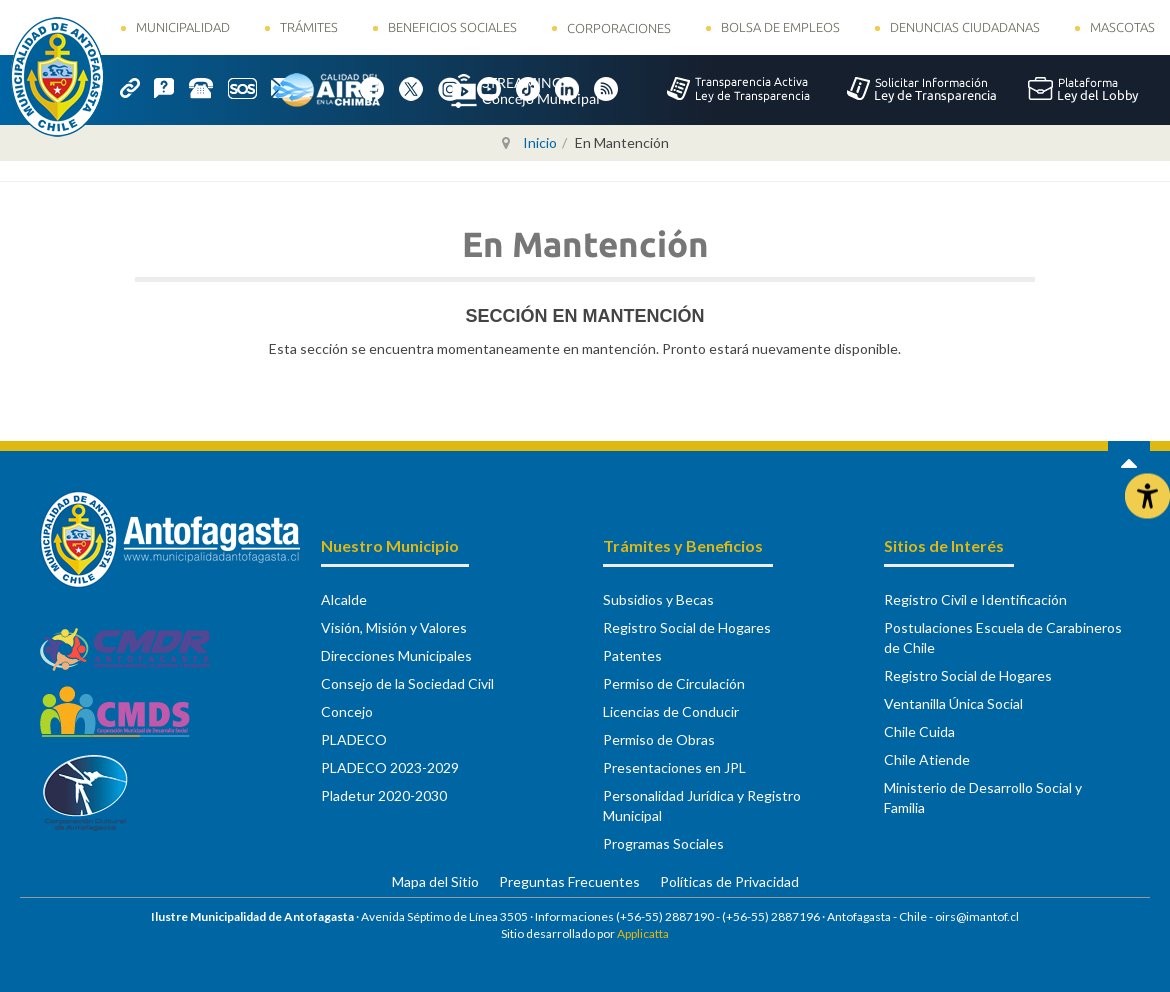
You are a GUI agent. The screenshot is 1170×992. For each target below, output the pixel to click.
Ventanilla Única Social (953, 703)
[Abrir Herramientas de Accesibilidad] (1147, 496)
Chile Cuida (919, 731)
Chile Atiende (927, 759)
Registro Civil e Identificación (975, 599)
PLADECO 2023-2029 (390, 767)
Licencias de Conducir (671, 711)
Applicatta (643, 933)
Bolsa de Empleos (780, 27)
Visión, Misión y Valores (394, 627)
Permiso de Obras (659, 739)
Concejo (347, 711)
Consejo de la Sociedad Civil (407, 683)
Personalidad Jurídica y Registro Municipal (702, 805)
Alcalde (344, 599)
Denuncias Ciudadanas (965, 27)
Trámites (309, 27)
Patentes (632, 655)
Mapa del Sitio (435, 881)
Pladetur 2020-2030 (384, 795)
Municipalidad (183, 27)
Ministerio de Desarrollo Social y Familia (983, 797)
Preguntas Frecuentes (569, 881)
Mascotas (1122, 27)
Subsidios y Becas (658, 599)
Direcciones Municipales (396, 655)
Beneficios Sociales (452, 27)
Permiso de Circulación (674, 683)
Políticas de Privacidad (729, 881)
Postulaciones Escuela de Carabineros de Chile (1003, 637)
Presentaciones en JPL (674, 767)
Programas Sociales (663, 843)
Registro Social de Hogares (687, 627)
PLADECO (354, 739)
